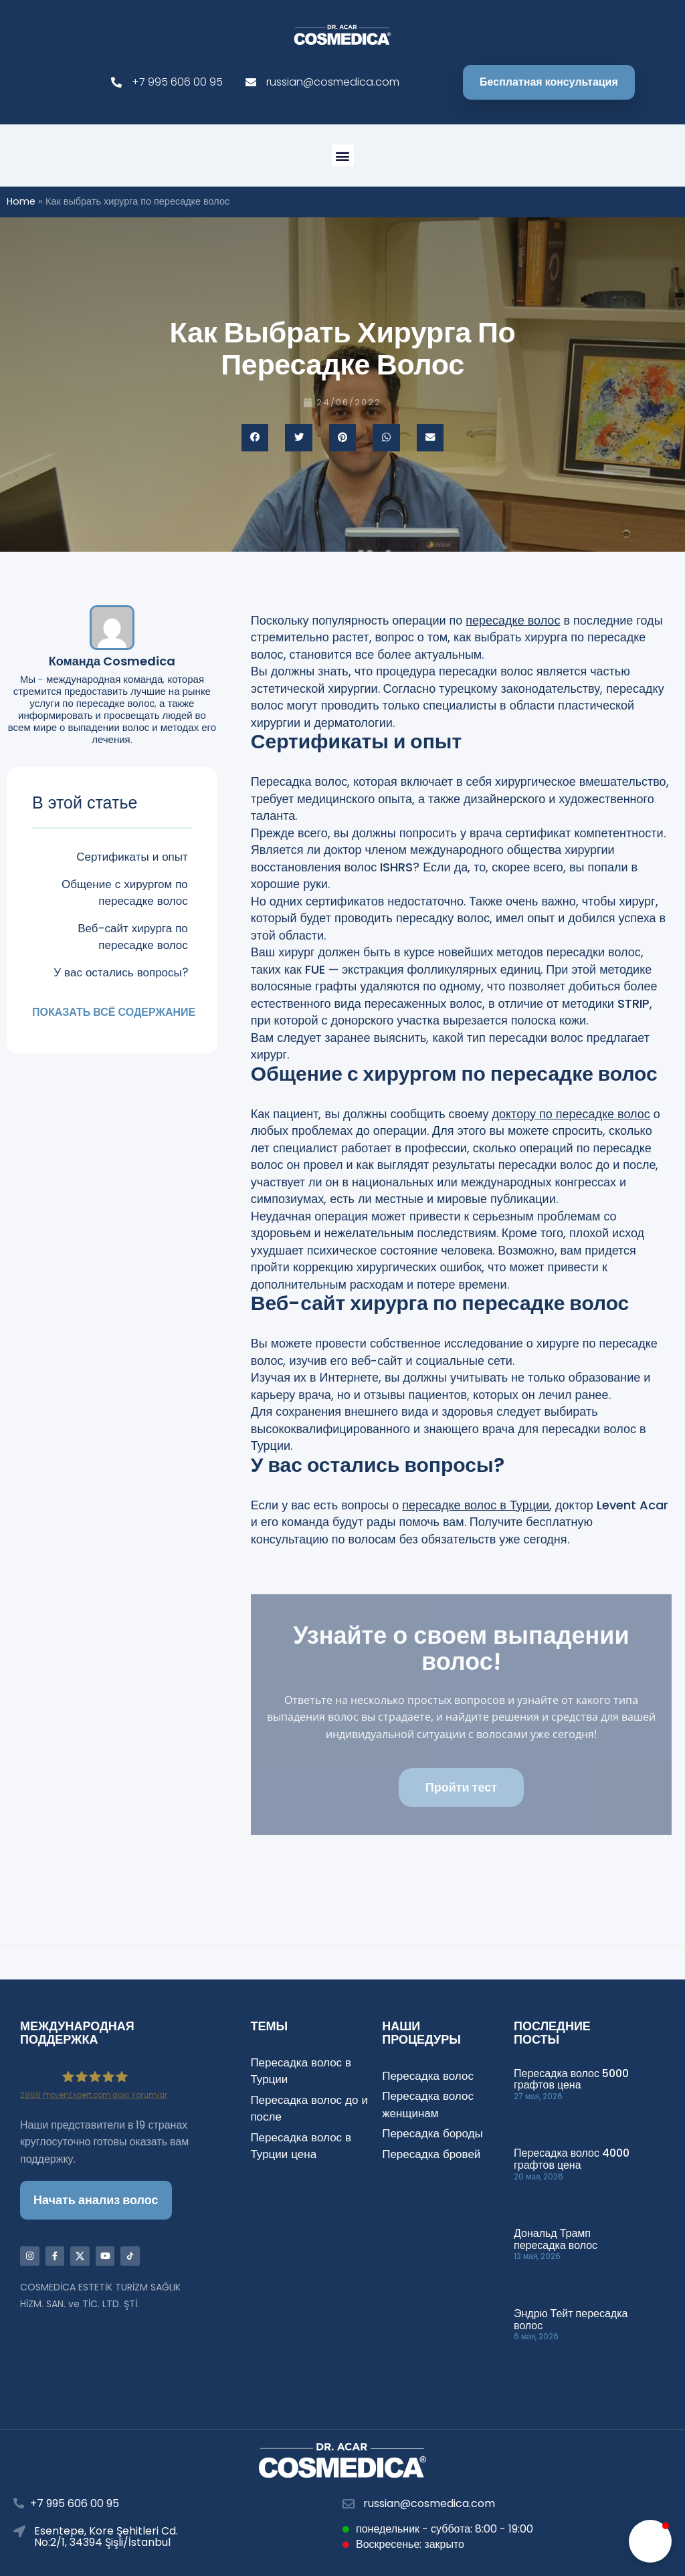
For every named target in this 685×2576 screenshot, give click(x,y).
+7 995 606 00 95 (74, 2503)
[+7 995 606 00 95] (18, 2503)
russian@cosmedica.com (429, 2503)
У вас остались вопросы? (121, 972)
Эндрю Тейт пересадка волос (570, 2319)
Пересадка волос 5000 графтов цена (571, 2079)
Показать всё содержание (112, 1012)
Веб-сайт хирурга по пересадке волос (133, 937)
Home (21, 201)
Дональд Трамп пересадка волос (555, 2239)
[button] (343, 155)
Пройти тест (461, 1787)
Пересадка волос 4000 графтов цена (571, 2159)
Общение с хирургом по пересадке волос (125, 892)
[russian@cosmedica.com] (348, 2504)
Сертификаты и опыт (132, 857)
